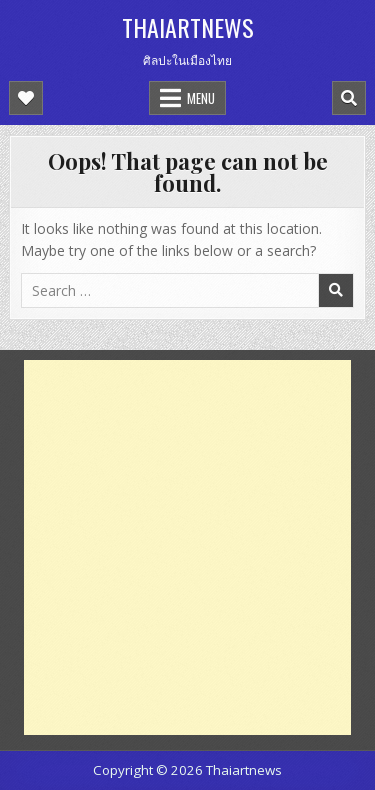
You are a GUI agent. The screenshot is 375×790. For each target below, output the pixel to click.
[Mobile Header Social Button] (26, 98)
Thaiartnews (188, 27)
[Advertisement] (187, 547)
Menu (201, 98)
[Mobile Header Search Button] (349, 98)
